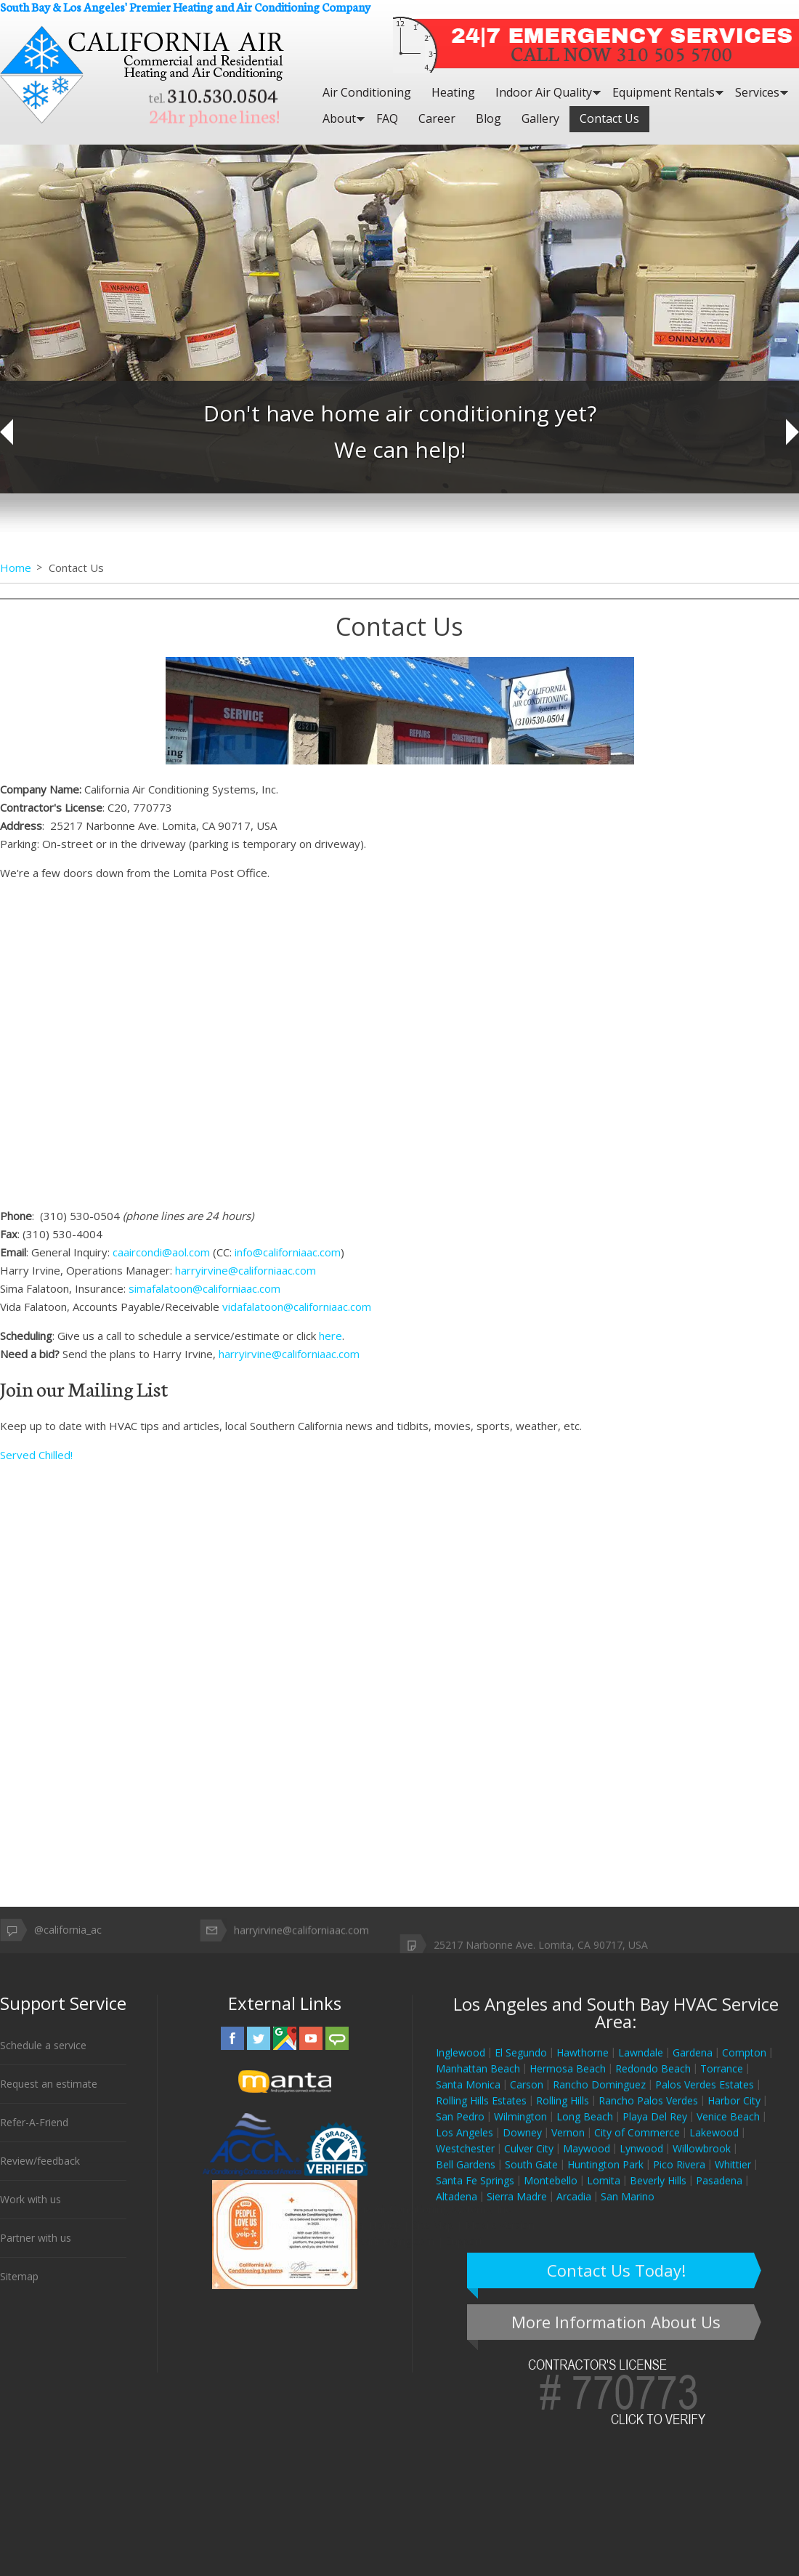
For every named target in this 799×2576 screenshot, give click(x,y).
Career (436, 118)
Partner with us (35, 2251)
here (330, 1335)
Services (757, 92)
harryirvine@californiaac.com (245, 1270)
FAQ (387, 118)
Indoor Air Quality (543, 92)
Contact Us (609, 118)
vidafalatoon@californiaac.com (296, 1306)
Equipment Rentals (663, 92)
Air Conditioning (367, 92)
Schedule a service (43, 2059)
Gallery (540, 118)
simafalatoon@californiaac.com (204, 1288)
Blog (488, 118)
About (339, 118)
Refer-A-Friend (34, 2136)
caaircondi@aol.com (161, 1252)
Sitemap (19, 2290)
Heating (453, 92)
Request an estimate (48, 2097)
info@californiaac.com (288, 1252)
